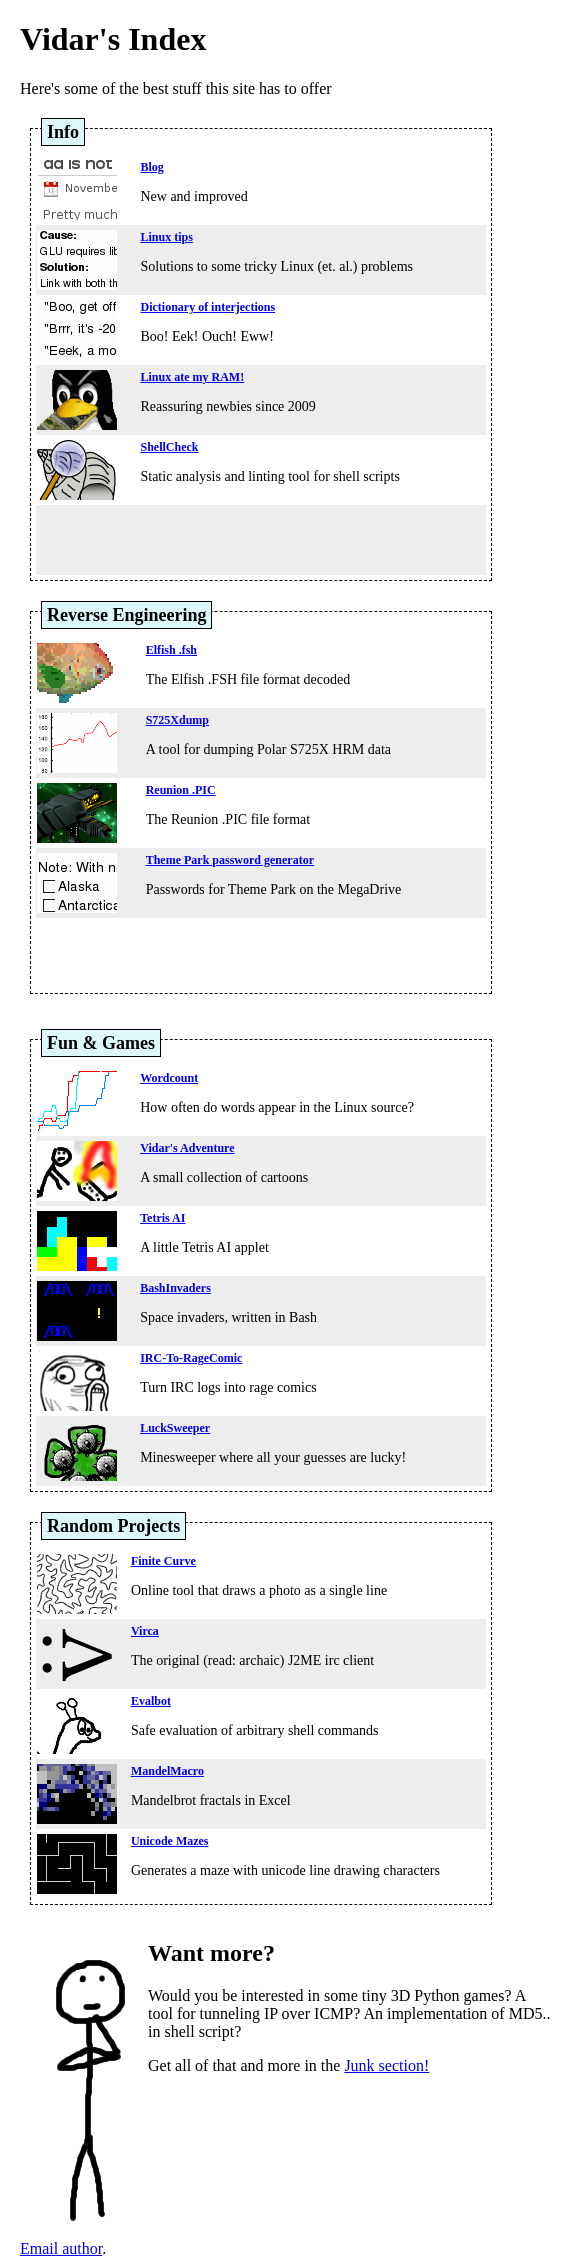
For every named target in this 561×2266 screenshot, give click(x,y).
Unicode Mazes (170, 1841)
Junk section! (386, 2065)
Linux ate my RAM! (192, 377)
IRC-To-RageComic (191, 1358)
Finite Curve (163, 1561)
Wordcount (169, 1078)
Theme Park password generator (230, 860)
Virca (145, 1631)
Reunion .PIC (181, 790)
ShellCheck (169, 447)
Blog (151, 167)
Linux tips (166, 237)
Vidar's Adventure (187, 1148)
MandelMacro (167, 1771)
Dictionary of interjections (207, 307)
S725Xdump (177, 720)
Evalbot (151, 1701)
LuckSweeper (175, 1428)
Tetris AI (162, 1218)
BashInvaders (175, 1288)
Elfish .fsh (171, 650)
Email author (61, 2248)
